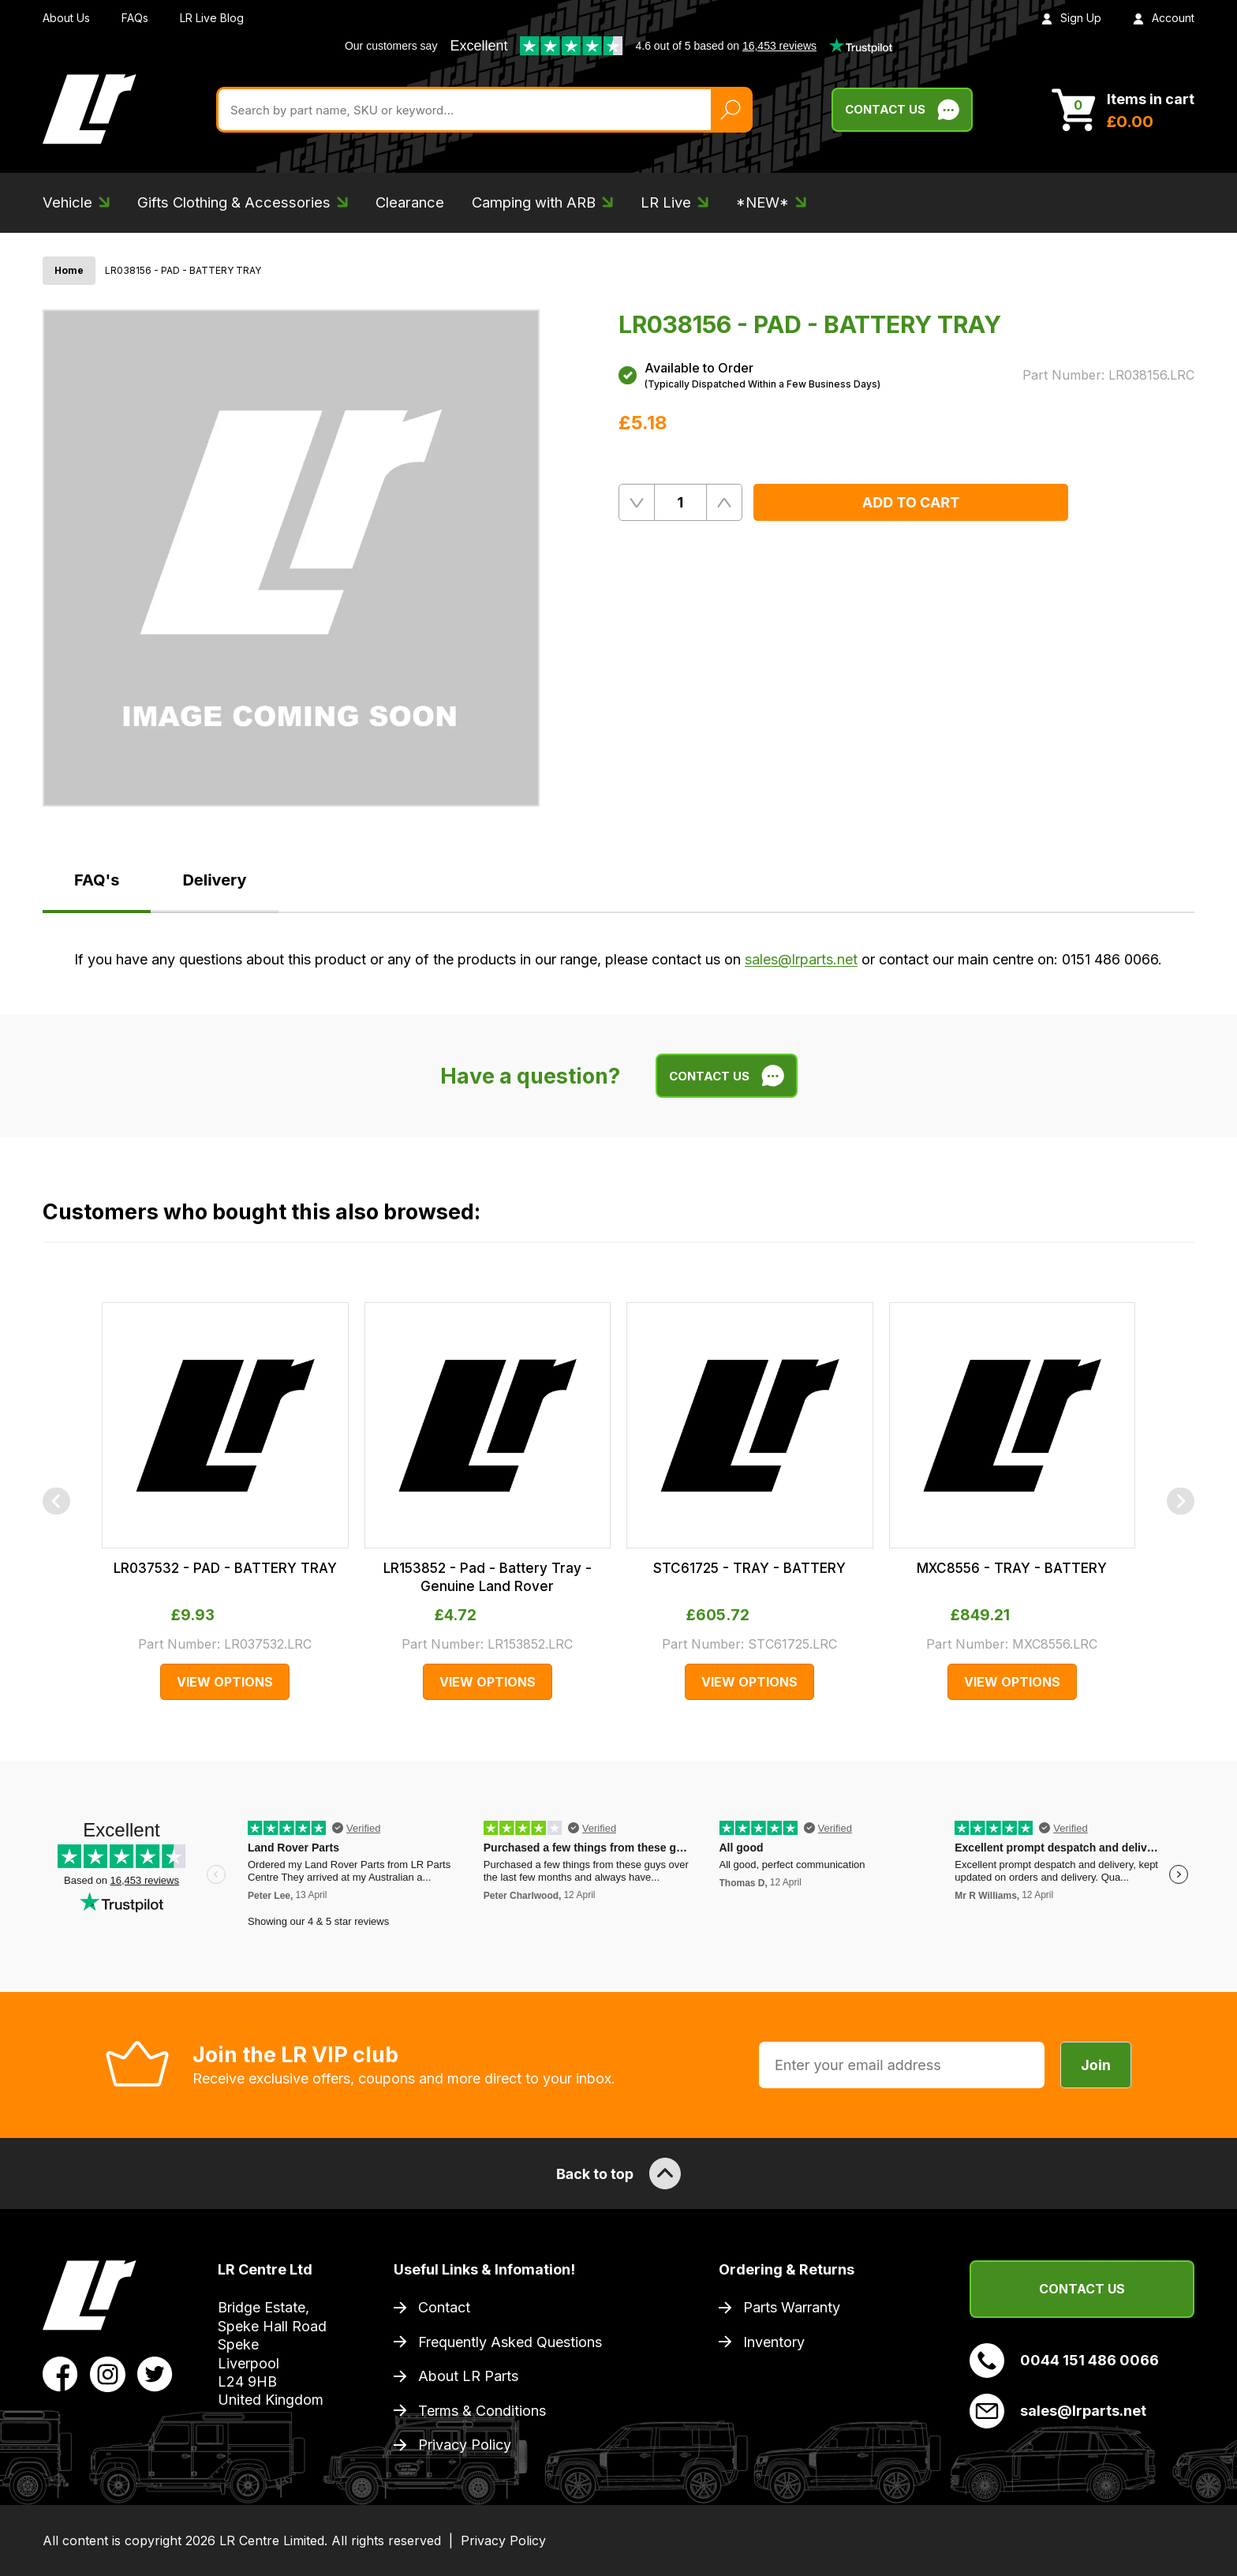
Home (69, 270)
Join (1096, 2065)
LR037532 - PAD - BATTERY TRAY (225, 1568)
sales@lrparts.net (801, 959)
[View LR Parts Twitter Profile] (155, 2373)
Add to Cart (910, 502)
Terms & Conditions (482, 2410)
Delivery (214, 880)
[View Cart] (1123, 110)
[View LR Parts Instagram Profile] (107, 2373)
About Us (66, 17)
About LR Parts (468, 2376)
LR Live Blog (212, 17)
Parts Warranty (791, 2307)
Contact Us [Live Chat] (902, 110)
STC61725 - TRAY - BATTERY (749, 1568)
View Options (225, 1682)
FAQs (134, 17)
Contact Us (1082, 2289)
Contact (444, 2307)
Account (1163, 17)
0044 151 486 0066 (1064, 2360)
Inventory (774, 2342)
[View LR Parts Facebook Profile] (60, 2373)
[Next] (1180, 1501)
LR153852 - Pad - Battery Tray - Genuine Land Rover (487, 1576)
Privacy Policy (464, 2444)
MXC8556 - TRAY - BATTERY (1012, 1568)
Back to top (618, 2173)
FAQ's (96, 880)
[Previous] (56, 1501)
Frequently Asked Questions (510, 2342)
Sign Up (1071, 17)
